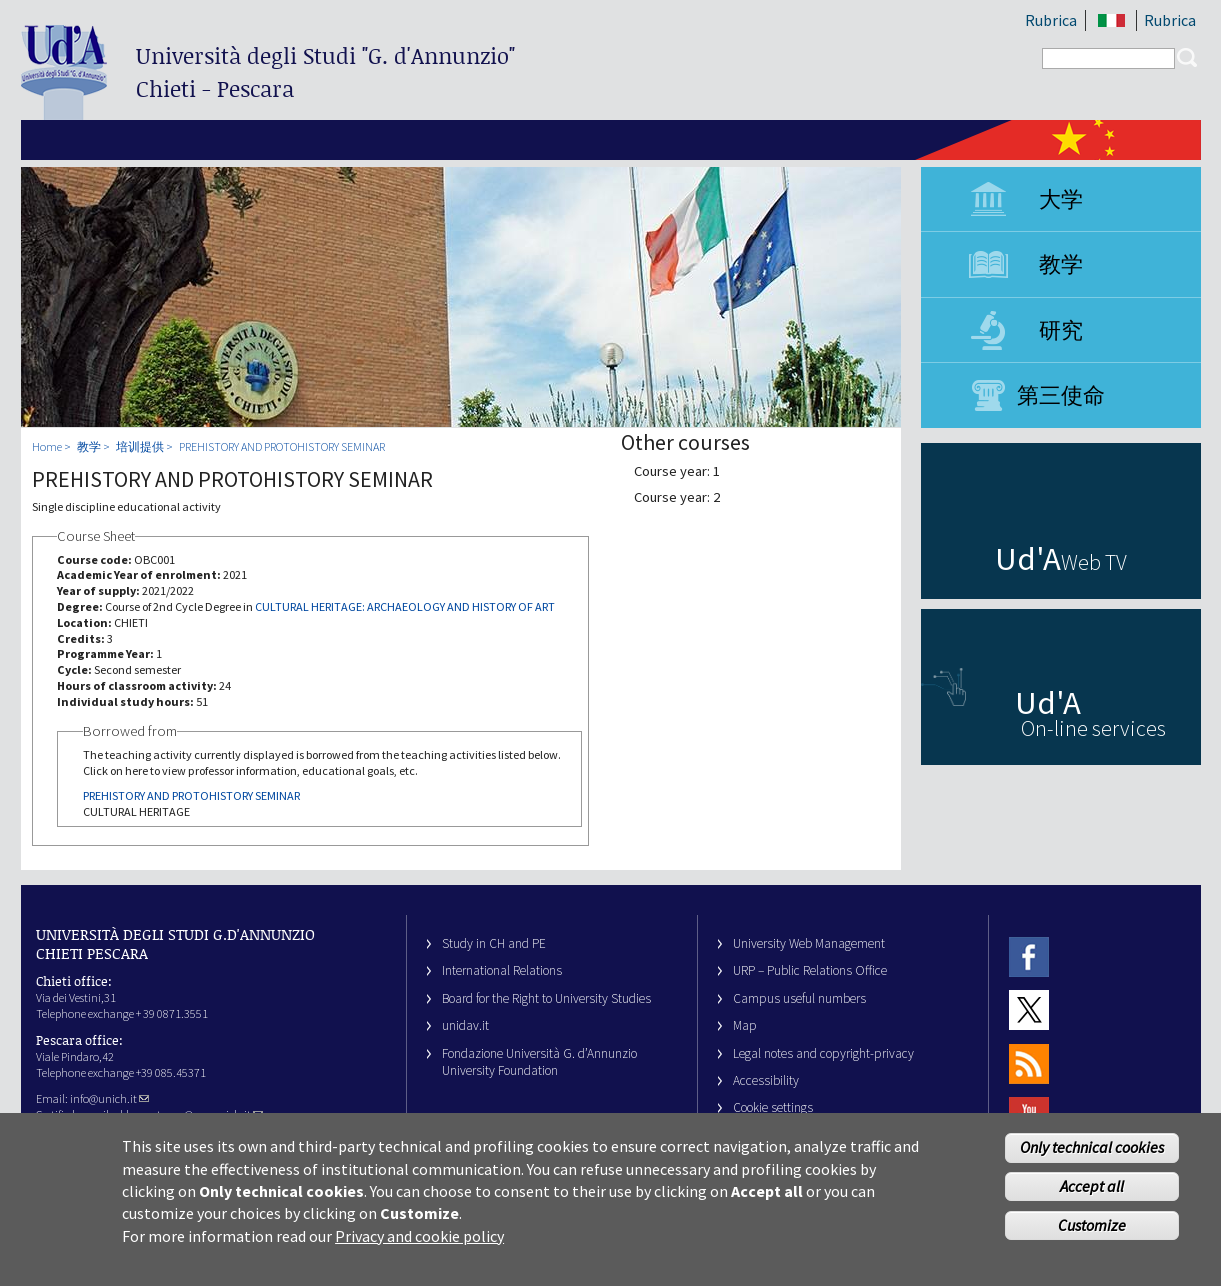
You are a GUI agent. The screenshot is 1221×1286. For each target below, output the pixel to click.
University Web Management (809, 943)
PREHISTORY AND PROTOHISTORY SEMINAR (282, 446)
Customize (1092, 1234)
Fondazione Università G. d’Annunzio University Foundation (539, 1062)
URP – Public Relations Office (810, 970)
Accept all (1092, 1195)
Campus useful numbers (799, 998)
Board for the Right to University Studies (546, 998)
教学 (1061, 264)
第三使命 (1061, 395)
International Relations (502, 970)
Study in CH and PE (494, 943)
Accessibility (766, 1080)
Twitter (1029, 1009)
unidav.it (465, 1025)
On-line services (1093, 728)
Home (47, 446)
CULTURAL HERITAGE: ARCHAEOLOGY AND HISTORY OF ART (405, 606)
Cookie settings (773, 1107)
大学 (1061, 199)
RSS (1029, 1063)
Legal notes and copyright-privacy (823, 1053)
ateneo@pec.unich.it (207, 1114)
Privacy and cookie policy (419, 1245)
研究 (1061, 330)
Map (745, 1025)
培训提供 (140, 446)
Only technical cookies (1092, 1156)
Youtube (1029, 1116)
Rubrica (1051, 20)
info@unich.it (109, 1098)
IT (1112, 20)
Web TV (1094, 562)
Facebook (1029, 956)
